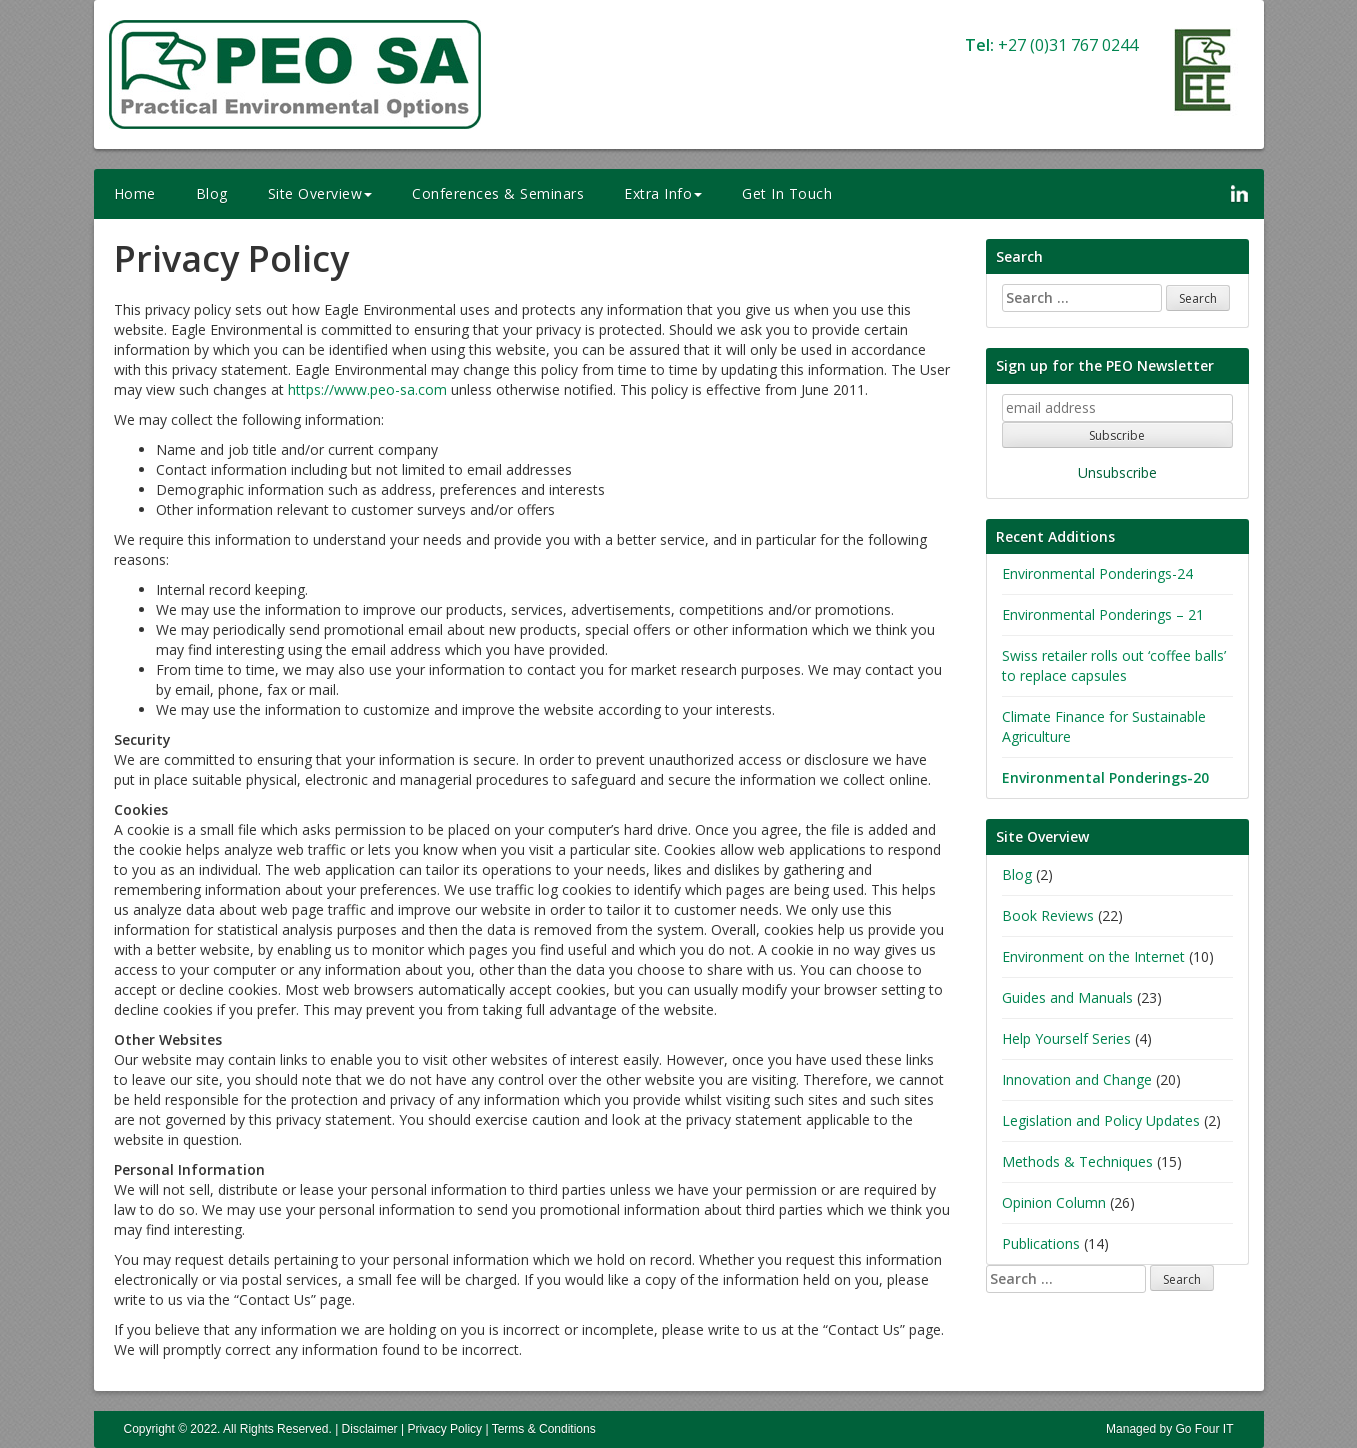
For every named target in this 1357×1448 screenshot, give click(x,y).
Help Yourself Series (1066, 1038)
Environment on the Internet (1093, 956)
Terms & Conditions (544, 1429)
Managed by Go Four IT (1169, 1429)
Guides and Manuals (1067, 997)
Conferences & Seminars (498, 193)
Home (135, 193)
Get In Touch (787, 193)
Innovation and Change (1077, 1079)
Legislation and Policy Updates (1101, 1120)
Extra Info (663, 193)
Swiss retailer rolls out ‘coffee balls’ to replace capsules (1114, 665)
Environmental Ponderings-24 (1097, 573)
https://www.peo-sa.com (367, 389)
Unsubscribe (1117, 472)
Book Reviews (1048, 915)
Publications (1041, 1243)
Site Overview (320, 193)
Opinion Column (1054, 1202)
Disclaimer (370, 1429)
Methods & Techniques (1077, 1161)
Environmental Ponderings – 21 (1103, 614)
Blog (212, 193)
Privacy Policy (444, 1429)
